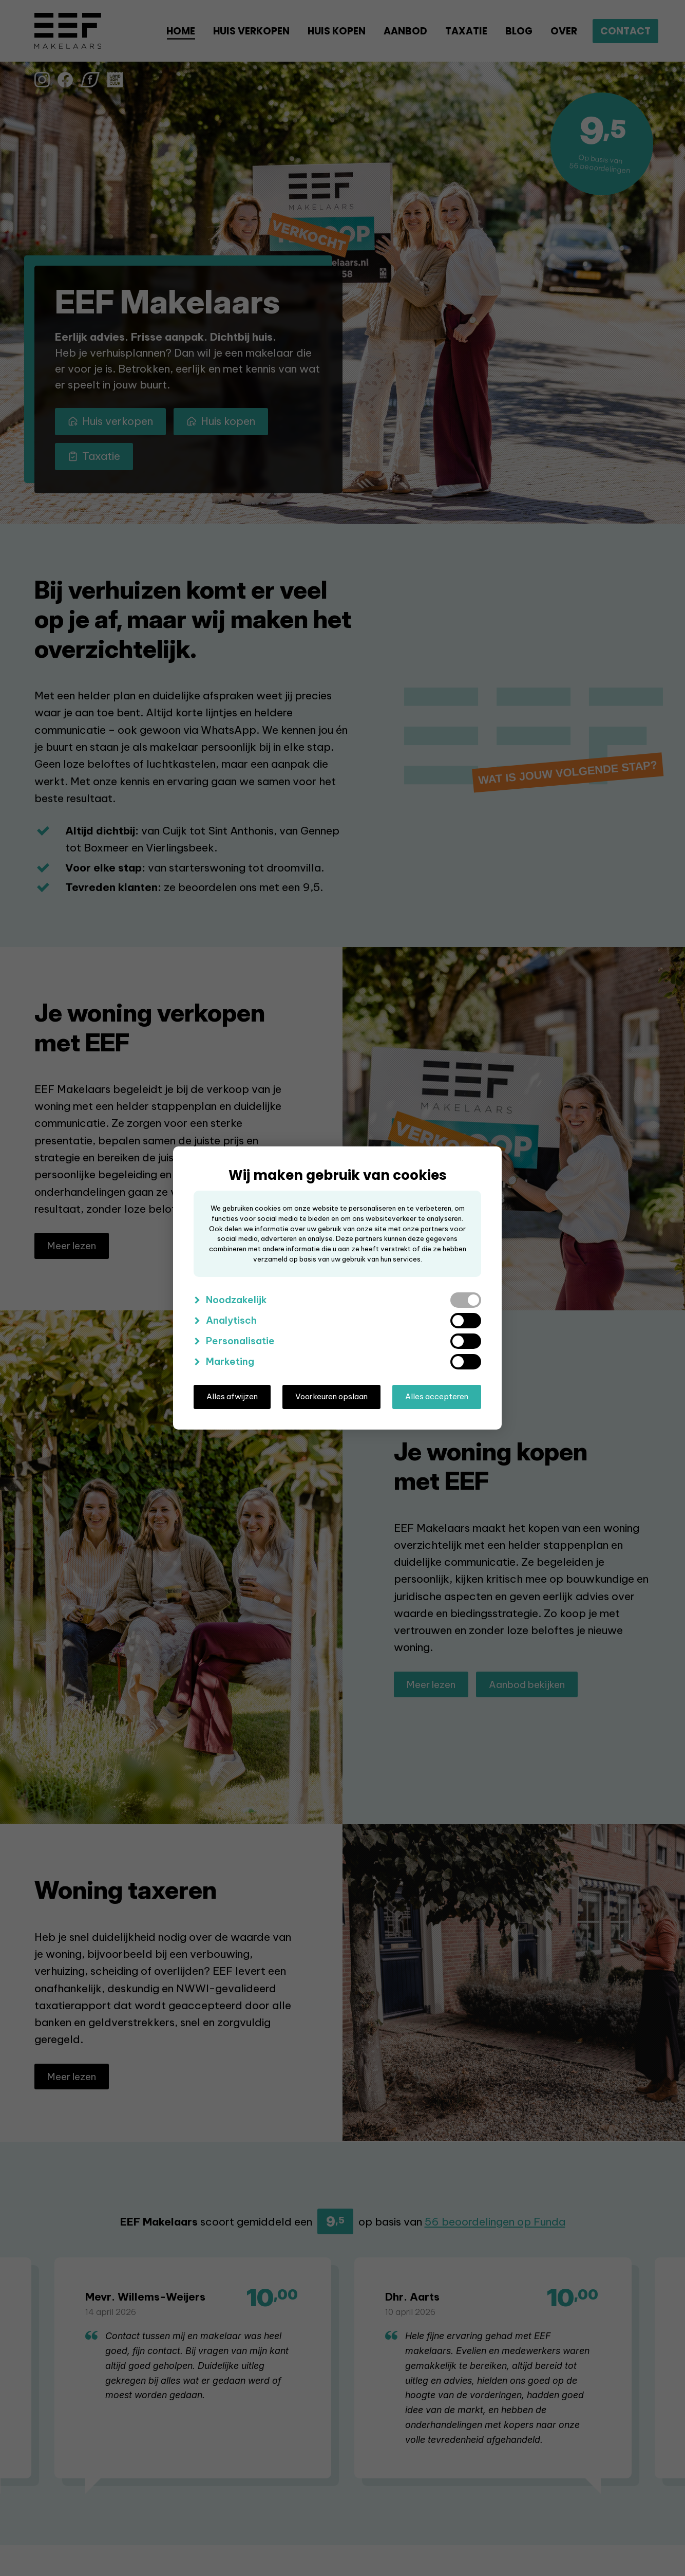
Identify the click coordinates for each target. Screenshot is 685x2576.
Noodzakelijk (236, 1299)
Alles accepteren (436, 1396)
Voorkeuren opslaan (331, 1396)
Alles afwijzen (232, 1396)
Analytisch (231, 1320)
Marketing (230, 1361)
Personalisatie (240, 1341)
